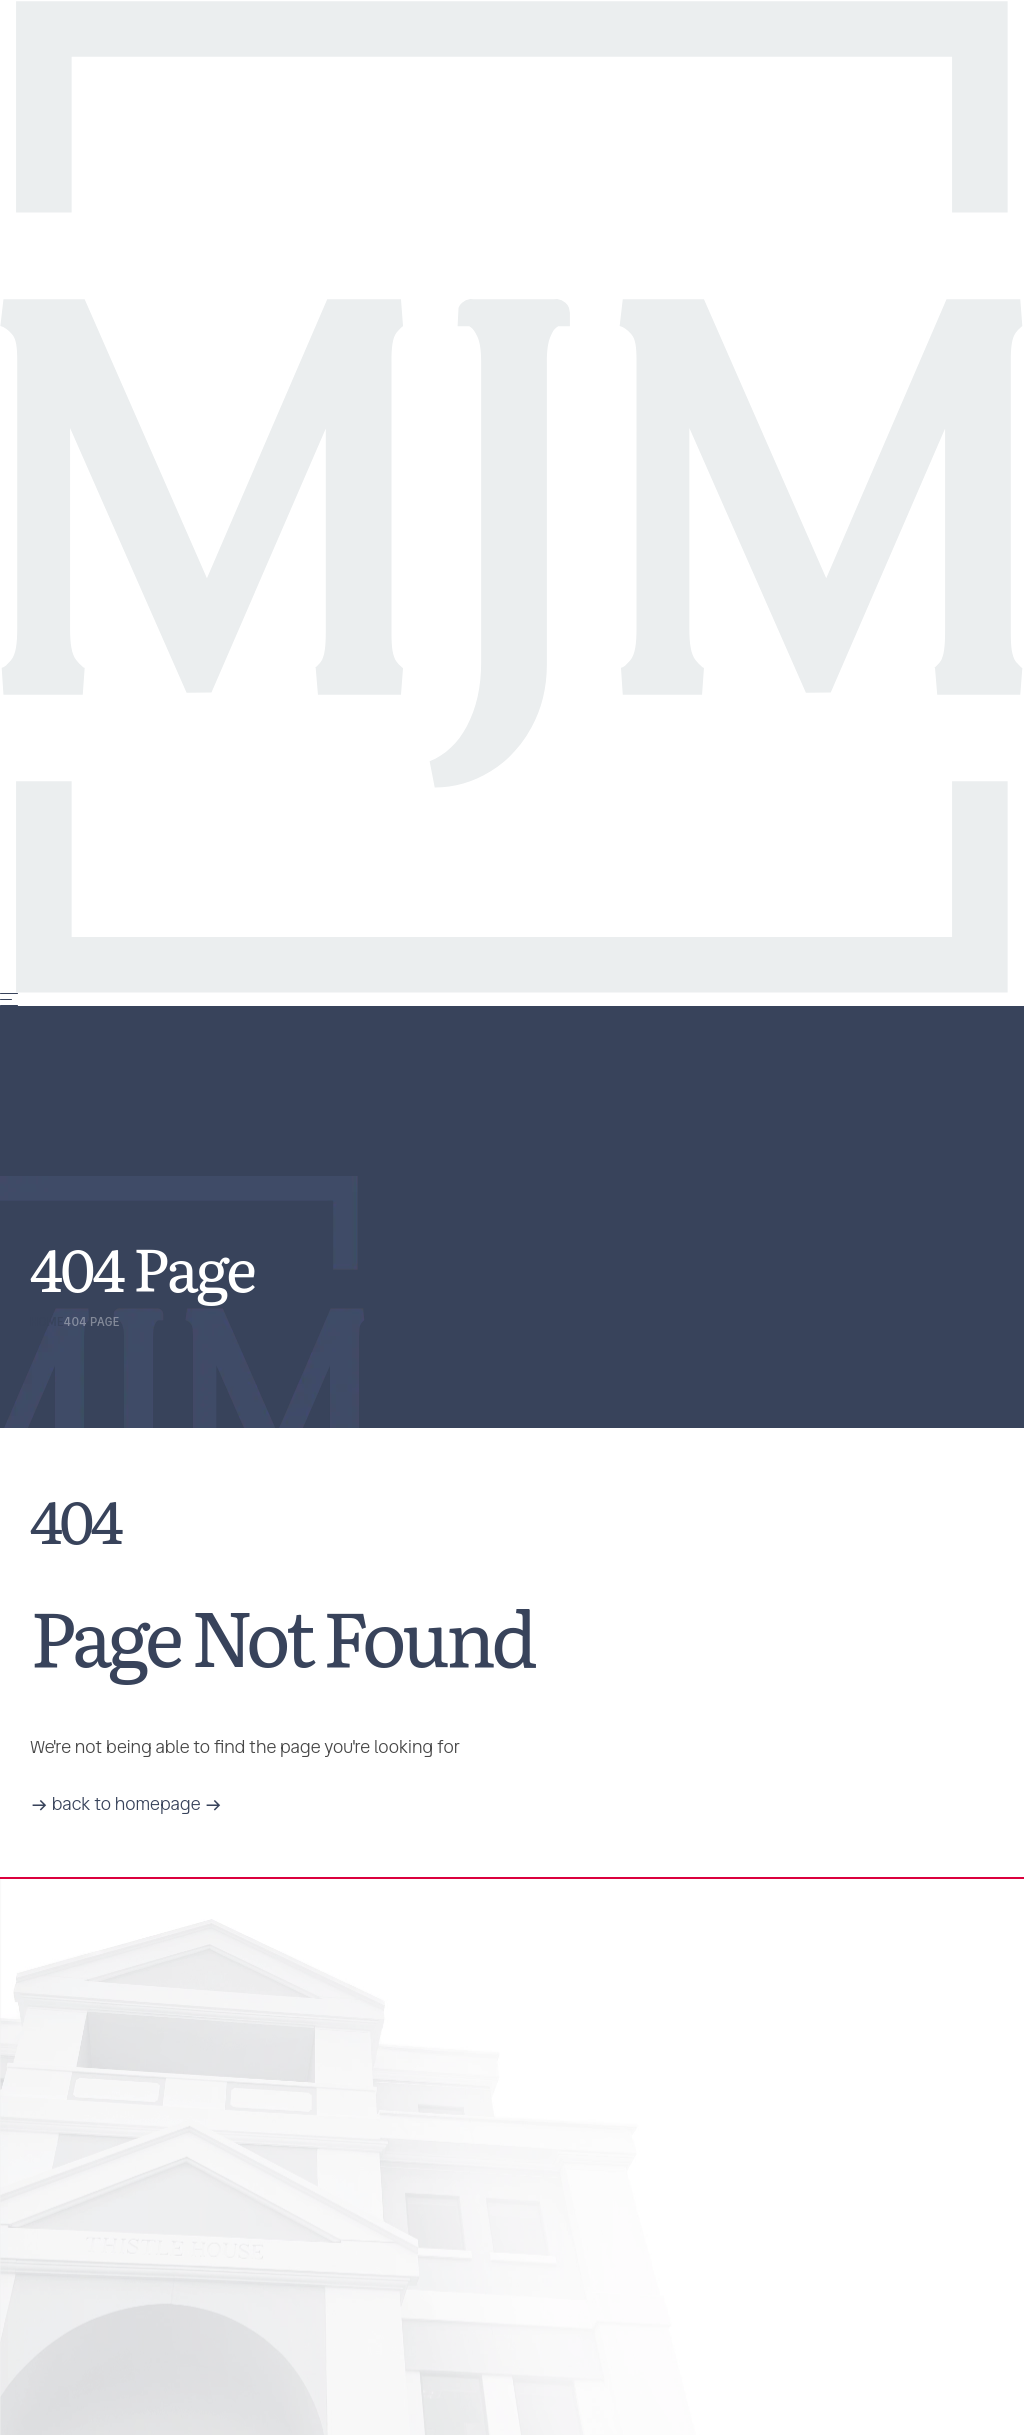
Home (47, 1322)
